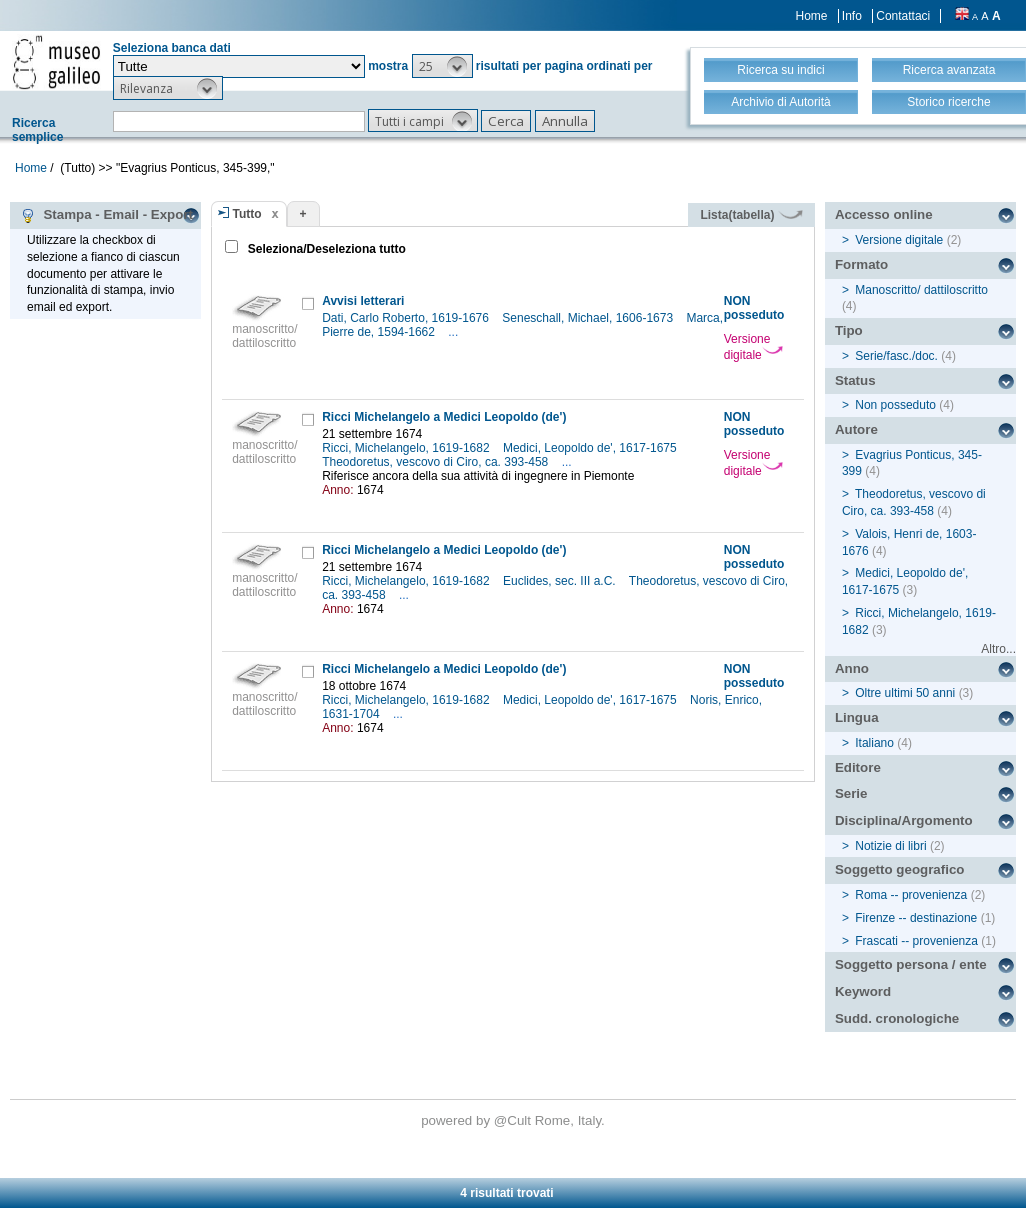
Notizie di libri (890, 846)
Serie (851, 793)
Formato (861, 264)
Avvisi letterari (363, 301)
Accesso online (884, 214)
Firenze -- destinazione (916, 918)
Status (855, 380)
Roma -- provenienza (911, 895)
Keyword (863, 991)
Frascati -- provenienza (916, 941)
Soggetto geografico (900, 869)
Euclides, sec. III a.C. (561, 581)
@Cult (514, 1120)
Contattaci (903, 16)
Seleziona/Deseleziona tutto (325, 249)
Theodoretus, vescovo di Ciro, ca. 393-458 (436, 462)
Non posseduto (895, 405)
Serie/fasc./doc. (896, 356)
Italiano (874, 743)
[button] (442, 66)
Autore (856, 429)
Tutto (247, 214)
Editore (858, 767)
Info (852, 16)
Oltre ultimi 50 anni (905, 693)
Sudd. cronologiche (897, 1018)
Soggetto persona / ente (911, 964)
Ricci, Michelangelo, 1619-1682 (407, 448)
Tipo (849, 330)
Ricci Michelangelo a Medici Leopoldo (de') (444, 417)
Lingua (857, 717)
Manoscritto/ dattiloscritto (921, 290)
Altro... (998, 649)
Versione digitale (753, 347)
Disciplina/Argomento (904, 820)
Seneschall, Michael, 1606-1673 (589, 318)
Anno (852, 668)
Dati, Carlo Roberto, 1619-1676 (407, 318)
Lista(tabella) (751, 215)
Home (812, 16)
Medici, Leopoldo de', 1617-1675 (591, 448)
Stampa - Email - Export (106, 215)
